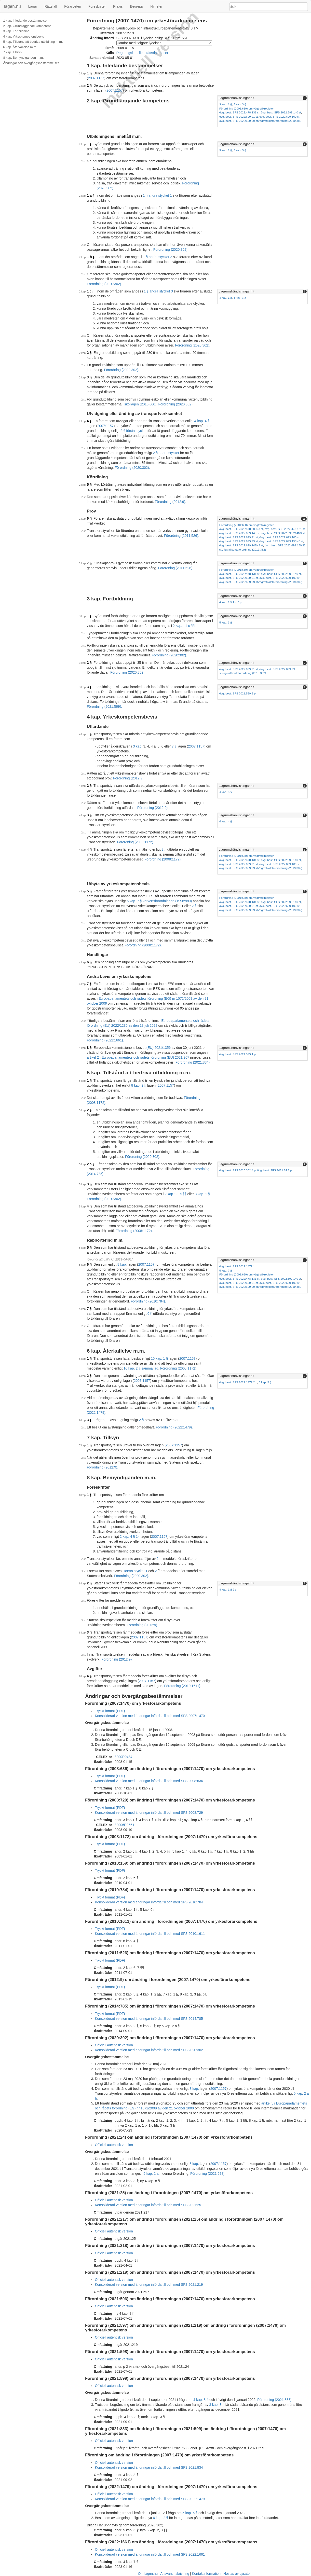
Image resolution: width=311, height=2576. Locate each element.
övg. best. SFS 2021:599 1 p (237, 1054)
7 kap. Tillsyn (12, 52)
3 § (89, 377)
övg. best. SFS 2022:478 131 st (239, 112)
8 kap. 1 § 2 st (228, 1589)
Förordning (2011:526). (181, 536)
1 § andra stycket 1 (157, 195)
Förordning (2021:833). (274, 2400)
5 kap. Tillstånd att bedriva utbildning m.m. (33, 41)
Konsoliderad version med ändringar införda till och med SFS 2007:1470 (150, 1716)
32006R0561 (124, 1825)
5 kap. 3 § (239, 104)
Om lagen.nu (148, 2574)
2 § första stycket (134, 431)
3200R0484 (123, 1757)
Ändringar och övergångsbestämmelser (31, 63)
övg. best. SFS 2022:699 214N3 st (283, 533)
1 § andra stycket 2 (157, 257)
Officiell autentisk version (114, 2045)
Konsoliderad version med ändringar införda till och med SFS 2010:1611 (150, 1934)
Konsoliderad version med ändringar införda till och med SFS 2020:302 (149, 2050)
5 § (89, 484)
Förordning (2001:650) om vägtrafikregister (246, 108)
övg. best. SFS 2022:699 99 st (238, 541)
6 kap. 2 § (160, 2518)
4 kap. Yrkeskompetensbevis (23, 36)
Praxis (118, 6)
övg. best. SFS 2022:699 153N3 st (281, 541)
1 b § (91, 257)
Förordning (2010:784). (148, 1301)
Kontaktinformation (206, 2574)
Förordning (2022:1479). (174, 1427)
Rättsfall (50, 6)
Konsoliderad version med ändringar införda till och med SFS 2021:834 (149, 2467)
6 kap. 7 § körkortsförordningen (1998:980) (159, 901)
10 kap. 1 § (159, 1358)
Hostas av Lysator (237, 2574)
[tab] (262, 98)
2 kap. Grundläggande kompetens (27, 26)
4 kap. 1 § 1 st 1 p (230, 602)
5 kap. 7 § (225, 1270)
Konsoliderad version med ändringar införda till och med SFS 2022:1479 (150, 2499)
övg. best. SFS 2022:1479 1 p (238, 1266)
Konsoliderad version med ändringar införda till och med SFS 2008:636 (149, 1781)
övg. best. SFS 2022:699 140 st (281, 112)
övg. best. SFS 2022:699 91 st (238, 116)
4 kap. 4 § (202, 421)
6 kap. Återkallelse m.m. (20, 47)
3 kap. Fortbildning (16, 31)
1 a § (91, 195)
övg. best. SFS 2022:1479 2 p (238, 1382)
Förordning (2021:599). (104, 706)
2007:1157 (96, 78)
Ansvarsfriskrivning (174, 2574)
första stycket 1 (135, 1571)
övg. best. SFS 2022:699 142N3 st (241, 545)
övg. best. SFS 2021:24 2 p (274, 1170)
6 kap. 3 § (265, 1382)
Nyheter (156, 6)
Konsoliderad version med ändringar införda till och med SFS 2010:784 (149, 1902)
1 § (89, 73)
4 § (89, 421)
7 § (89, 563)
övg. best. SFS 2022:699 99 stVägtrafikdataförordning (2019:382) (260, 120)
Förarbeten (72, 6)
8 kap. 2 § (138, 1085)
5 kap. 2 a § (152, 2173)
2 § (89, 85)
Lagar (32, 6)
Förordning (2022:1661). (105, 1040)
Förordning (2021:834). (193, 1062)
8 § (89, 1048)
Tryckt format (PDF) (110, 1711)
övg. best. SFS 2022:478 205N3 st (241, 528)
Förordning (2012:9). (170, 502)
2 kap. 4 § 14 (130, 1536)
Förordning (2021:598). (207, 2173)
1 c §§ (190, 626)
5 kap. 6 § (190, 2513)
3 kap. (137, 746)
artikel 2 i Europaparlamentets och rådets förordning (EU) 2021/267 (138, 1057)
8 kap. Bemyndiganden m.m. (23, 57)
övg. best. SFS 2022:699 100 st (279, 116)
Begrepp (136, 6)
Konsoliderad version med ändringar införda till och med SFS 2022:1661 (150, 2554)
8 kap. (122, 1264)
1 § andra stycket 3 (158, 291)
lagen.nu (12, 6)
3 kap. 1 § (225, 104)
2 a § (91, 1164)
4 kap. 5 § (225, 791)
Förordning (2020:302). (171, 249)
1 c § (91, 291)
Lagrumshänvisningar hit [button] (236, 98)
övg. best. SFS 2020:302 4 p (237, 1170)
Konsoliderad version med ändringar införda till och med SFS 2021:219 (149, 2284)
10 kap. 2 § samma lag (140, 1368)
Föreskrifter (97, 6)
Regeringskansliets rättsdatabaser (142, 53)
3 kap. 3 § (216, 2405)
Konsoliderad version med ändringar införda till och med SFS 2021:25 (148, 2205)
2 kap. (177, 626)
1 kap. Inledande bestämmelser (25, 20)
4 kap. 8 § (201, 2400)
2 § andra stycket (166, 453)
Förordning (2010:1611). (182, 1686)
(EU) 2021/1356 (159, 1048)
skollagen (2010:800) (140, 404)
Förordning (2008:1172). (135, 842)
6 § (89, 518)
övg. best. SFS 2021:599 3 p (237, 693)
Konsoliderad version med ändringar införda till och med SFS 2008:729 (149, 1812)
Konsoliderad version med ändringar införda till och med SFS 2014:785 (149, 2019)
